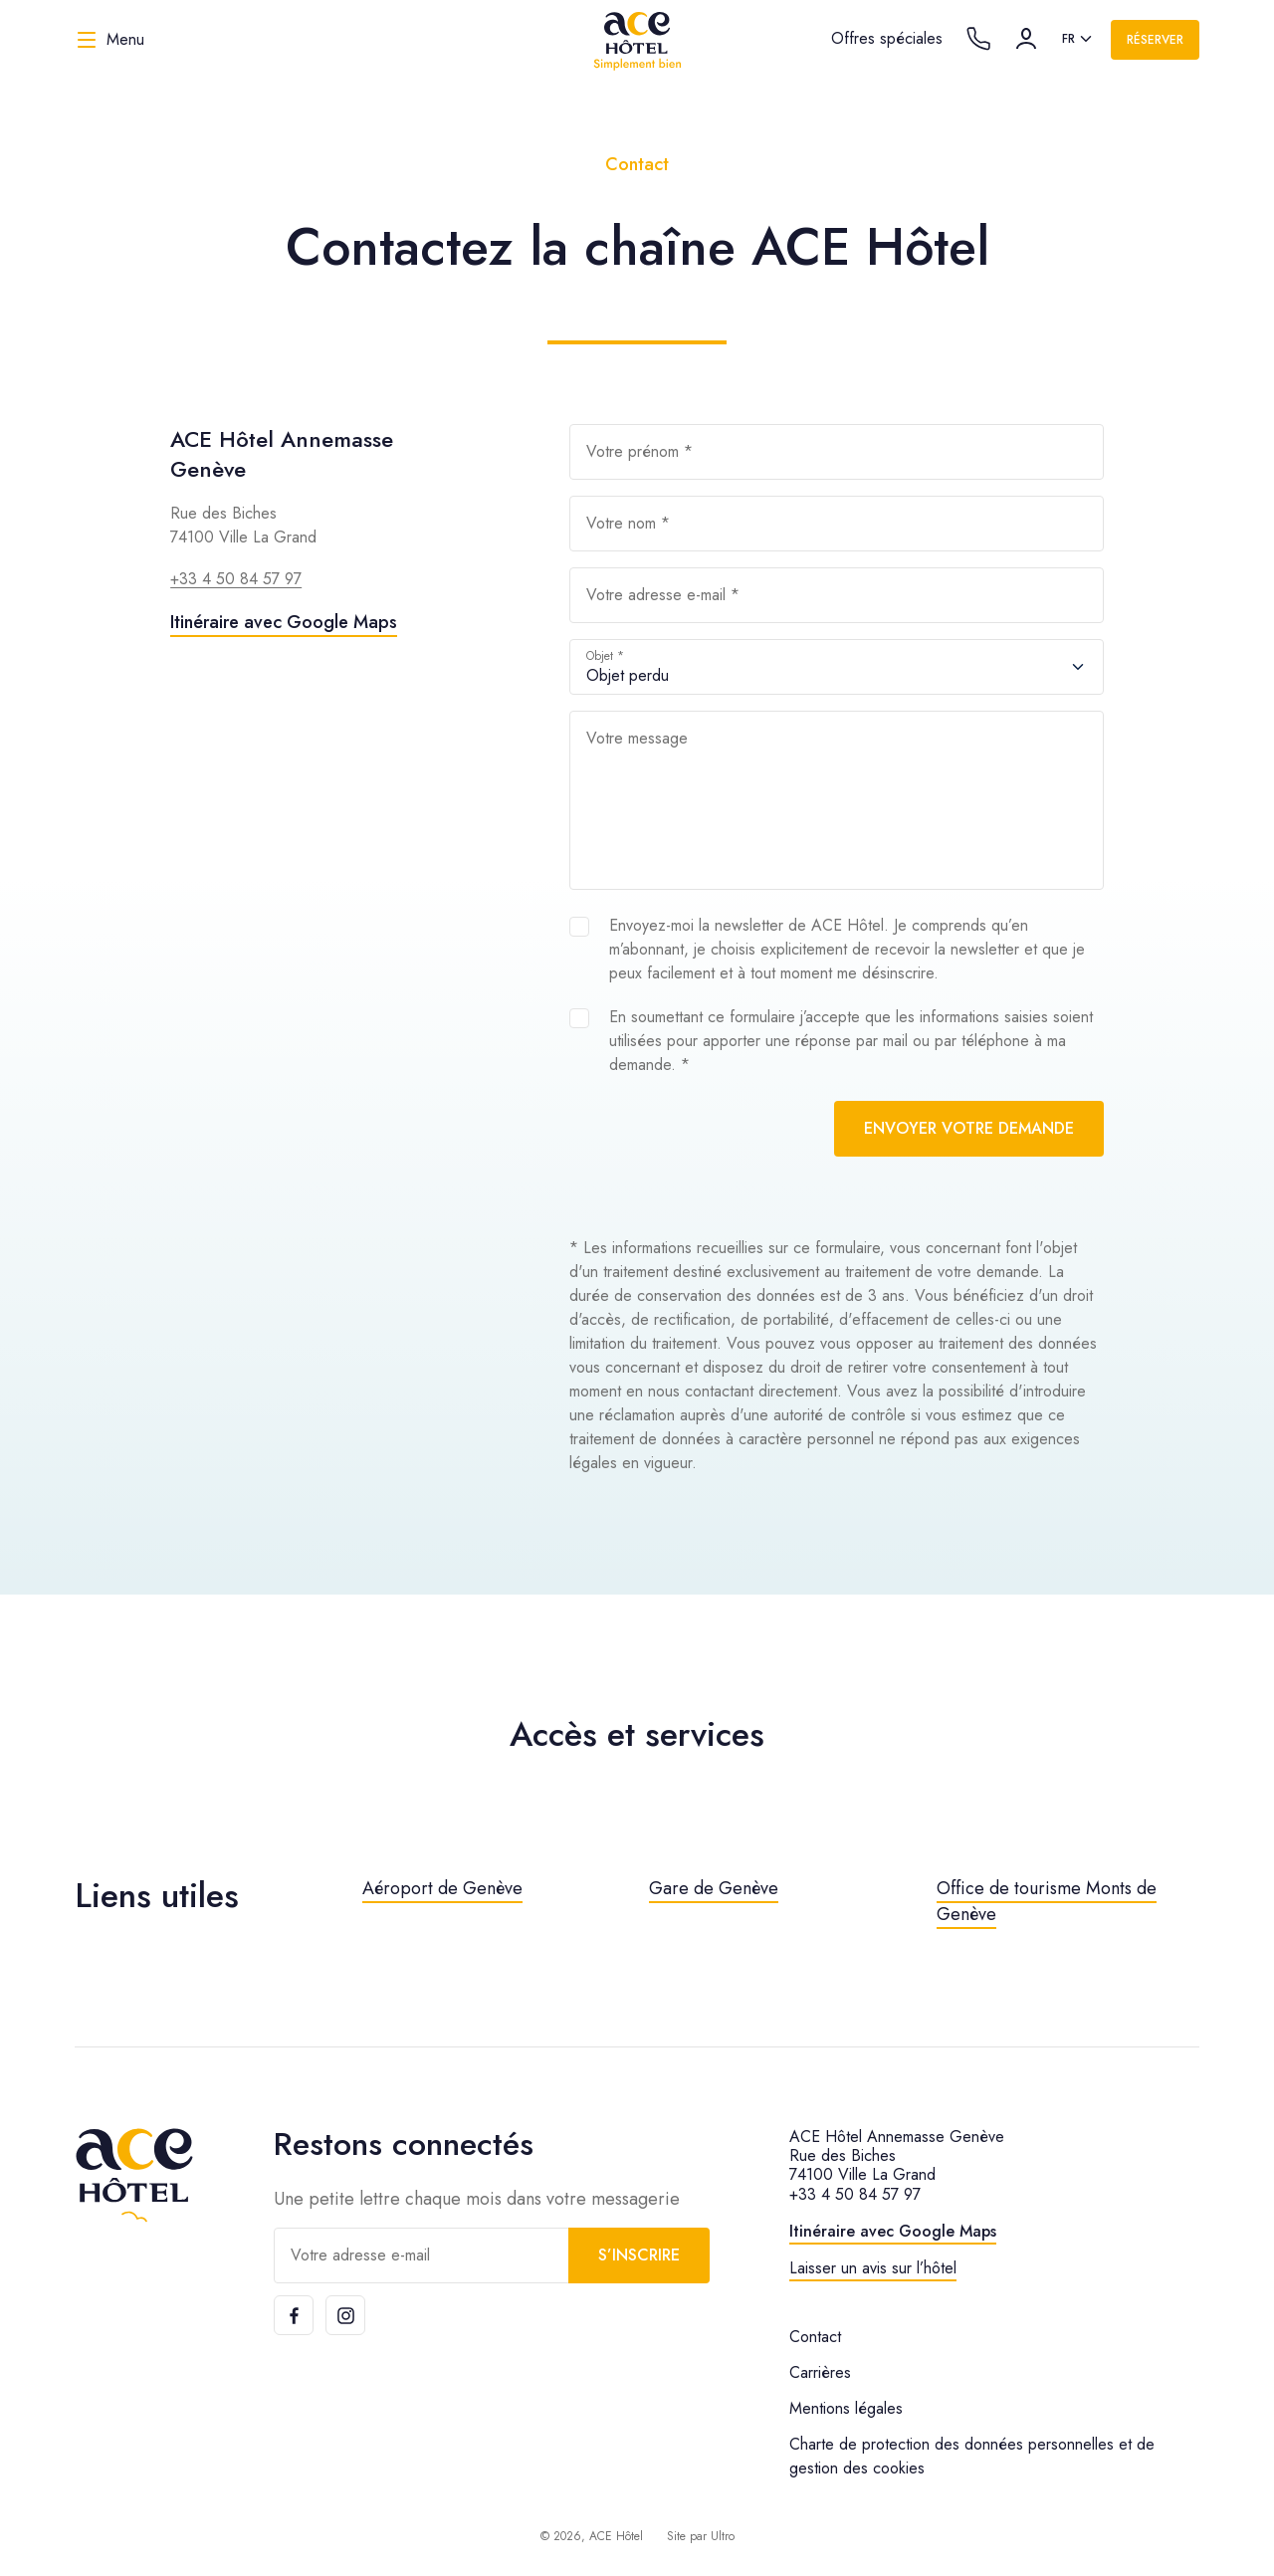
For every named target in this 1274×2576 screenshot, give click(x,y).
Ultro (723, 2536)
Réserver (1155, 40)
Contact (815, 2336)
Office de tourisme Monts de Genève (1047, 1901)
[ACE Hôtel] (637, 40)
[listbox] (1078, 40)
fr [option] (1068, 39)
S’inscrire (639, 2255)
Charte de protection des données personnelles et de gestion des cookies (972, 2456)
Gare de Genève (713, 1888)
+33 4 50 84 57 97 (236, 578)
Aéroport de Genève (442, 1888)
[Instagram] (345, 2315)
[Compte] (1026, 39)
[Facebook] (294, 2315)
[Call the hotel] (978, 39)
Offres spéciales (887, 38)
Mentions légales (846, 2408)
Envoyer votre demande (969, 1128)
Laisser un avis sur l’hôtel (872, 2267)
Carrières (820, 2372)
